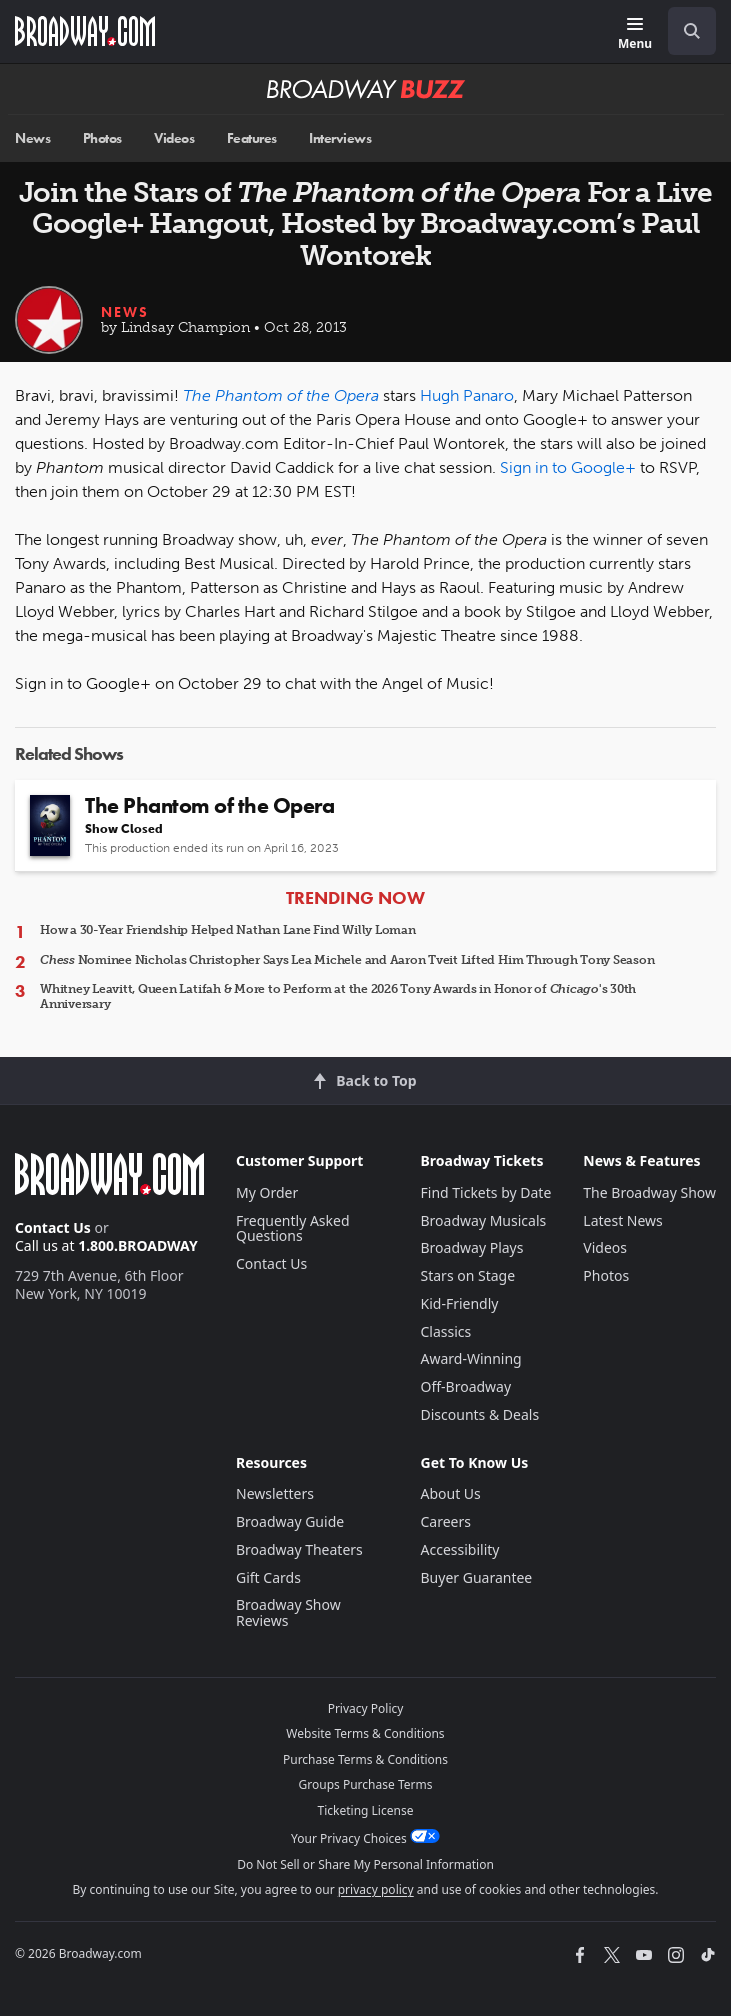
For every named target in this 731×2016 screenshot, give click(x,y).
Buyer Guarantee (477, 1577)
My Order (267, 1192)
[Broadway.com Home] (85, 31)
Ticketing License (366, 1810)
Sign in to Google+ (568, 467)
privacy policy (376, 1889)
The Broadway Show (649, 1192)
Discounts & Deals (480, 1414)
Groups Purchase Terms (366, 1784)
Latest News (623, 1220)
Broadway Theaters (299, 1549)
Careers (446, 1521)
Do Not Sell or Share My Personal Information (365, 1864)
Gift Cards (268, 1577)
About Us (451, 1493)
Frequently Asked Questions (293, 1228)
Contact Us (53, 1227)
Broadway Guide (290, 1521)
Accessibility (460, 1549)
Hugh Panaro (467, 395)
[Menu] (635, 34)
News (32, 138)
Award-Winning (471, 1358)
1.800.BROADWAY (138, 1245)
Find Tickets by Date (486, 1192)
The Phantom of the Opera (281, 395)
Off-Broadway (466, 1386)
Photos (102, 138)
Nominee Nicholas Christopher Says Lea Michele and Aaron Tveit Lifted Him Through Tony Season (347, 960)
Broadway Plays (472, 1247)
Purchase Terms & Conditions (365, 1759)
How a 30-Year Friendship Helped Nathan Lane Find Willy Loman (228, 930)
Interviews (340, 138)
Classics (446, 1331)
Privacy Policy (366, 1708)
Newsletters (275, 1493)
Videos (174, 138)
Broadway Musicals (484, 1220)
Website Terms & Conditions (365, 1733)
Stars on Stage (468, 1275)
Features (252, 138)
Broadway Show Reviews (288, 1612)
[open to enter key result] (692, 31)
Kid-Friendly (460, 1303)
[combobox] (684, 31)
